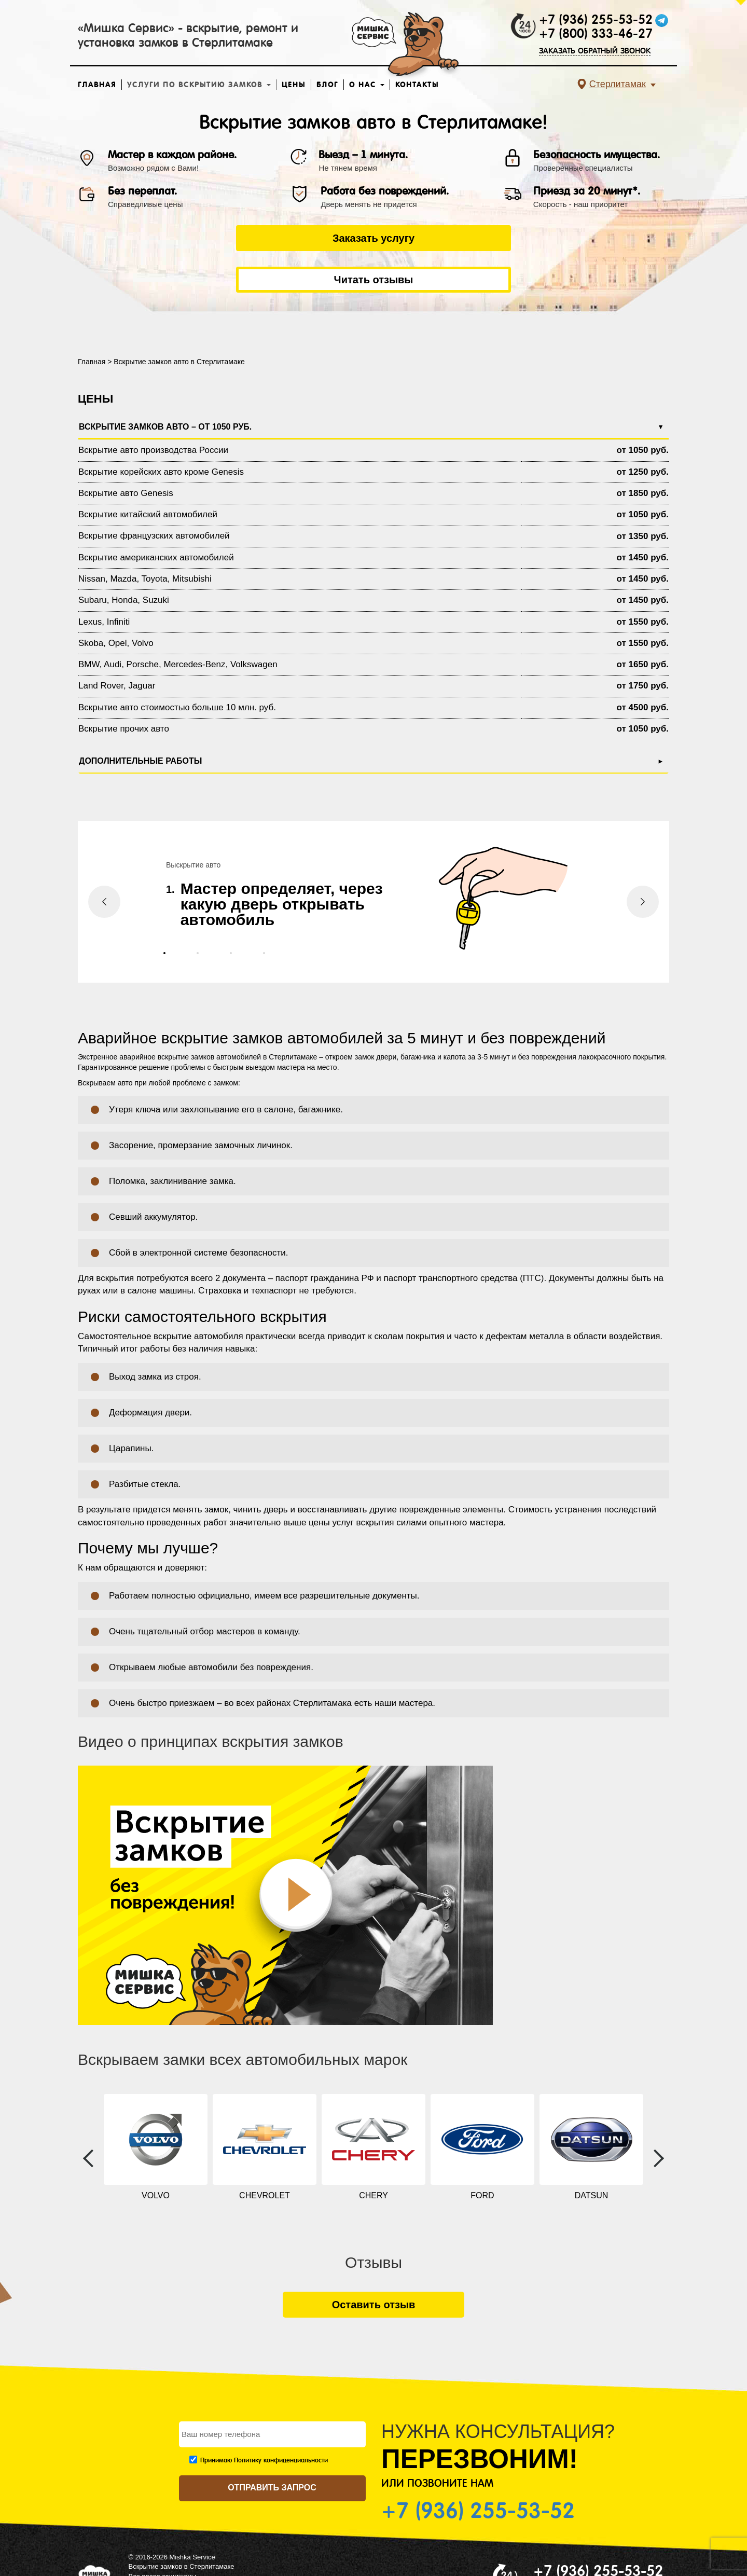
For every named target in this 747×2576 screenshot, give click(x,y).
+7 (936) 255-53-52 (596, 19)
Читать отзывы (480, 238)
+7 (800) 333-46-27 (596, 33)
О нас (366, 84)
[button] (164, 912)
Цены (294, 84)
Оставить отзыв (374, 2263)
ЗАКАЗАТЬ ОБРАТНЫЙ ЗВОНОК (595, 50)
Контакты (417, 84)
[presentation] (104, 860)
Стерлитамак (617, 84)
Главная (97, 84)
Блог (327, 84)
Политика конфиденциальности (178, 2544)
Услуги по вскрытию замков (199, 84)
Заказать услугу (267, 238)
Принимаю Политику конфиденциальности (264, 2418)
